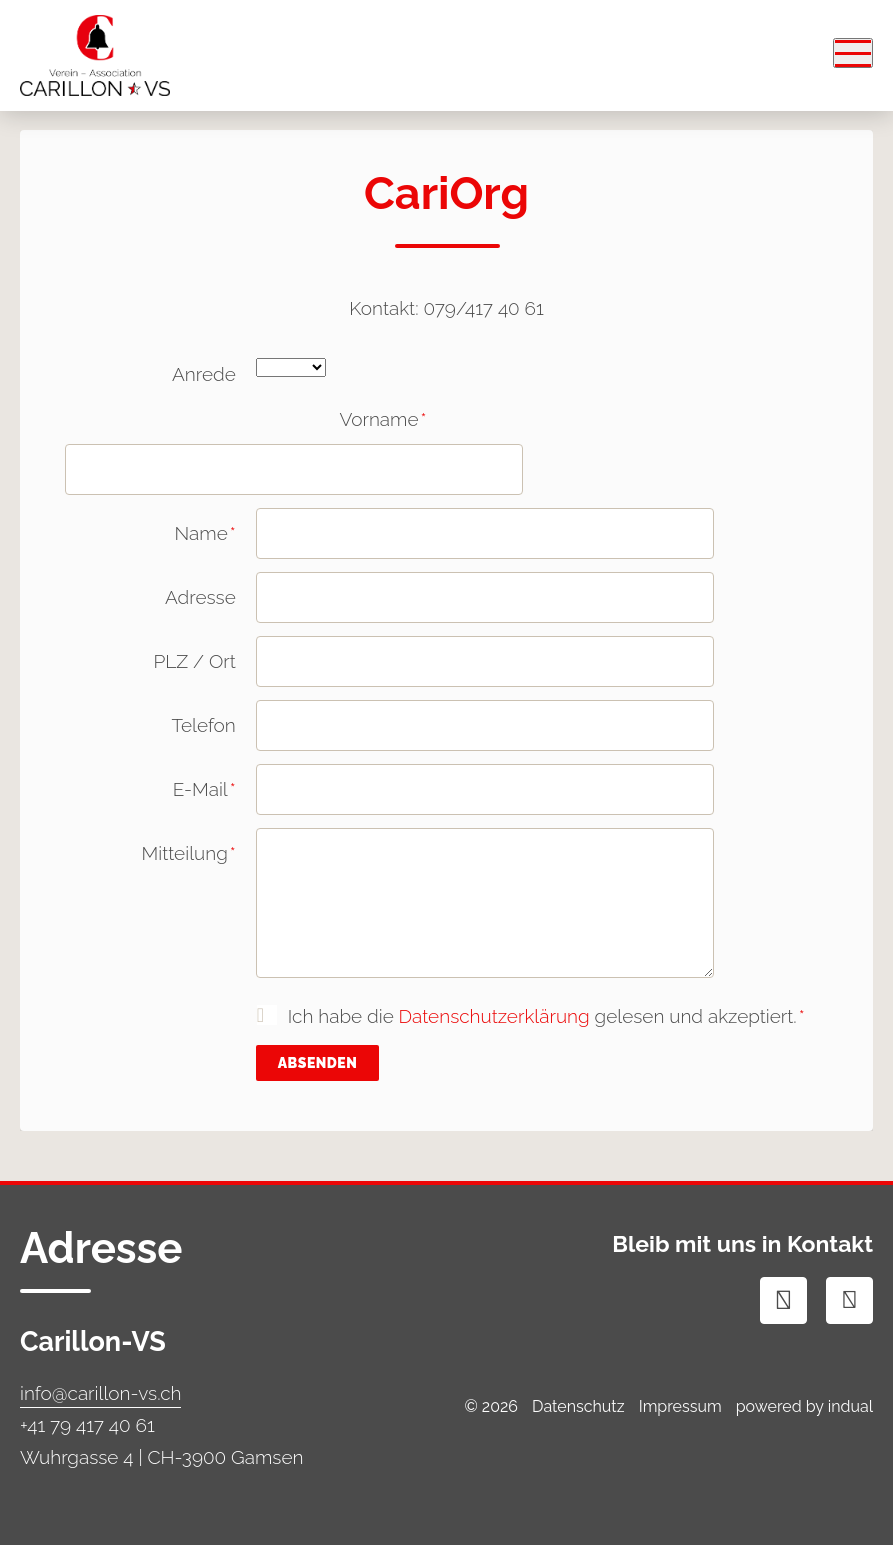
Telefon (204, 725)
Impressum (680, 1406)
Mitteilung (150, 860)
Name (150, 540)
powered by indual (804, 1406)
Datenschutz (578, 1406)
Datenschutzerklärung (494, 1016)
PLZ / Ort (194, 661)
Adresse (200, 597)
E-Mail (150, 796)
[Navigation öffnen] (853, 53)
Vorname (341, 426)
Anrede (204, 374)
